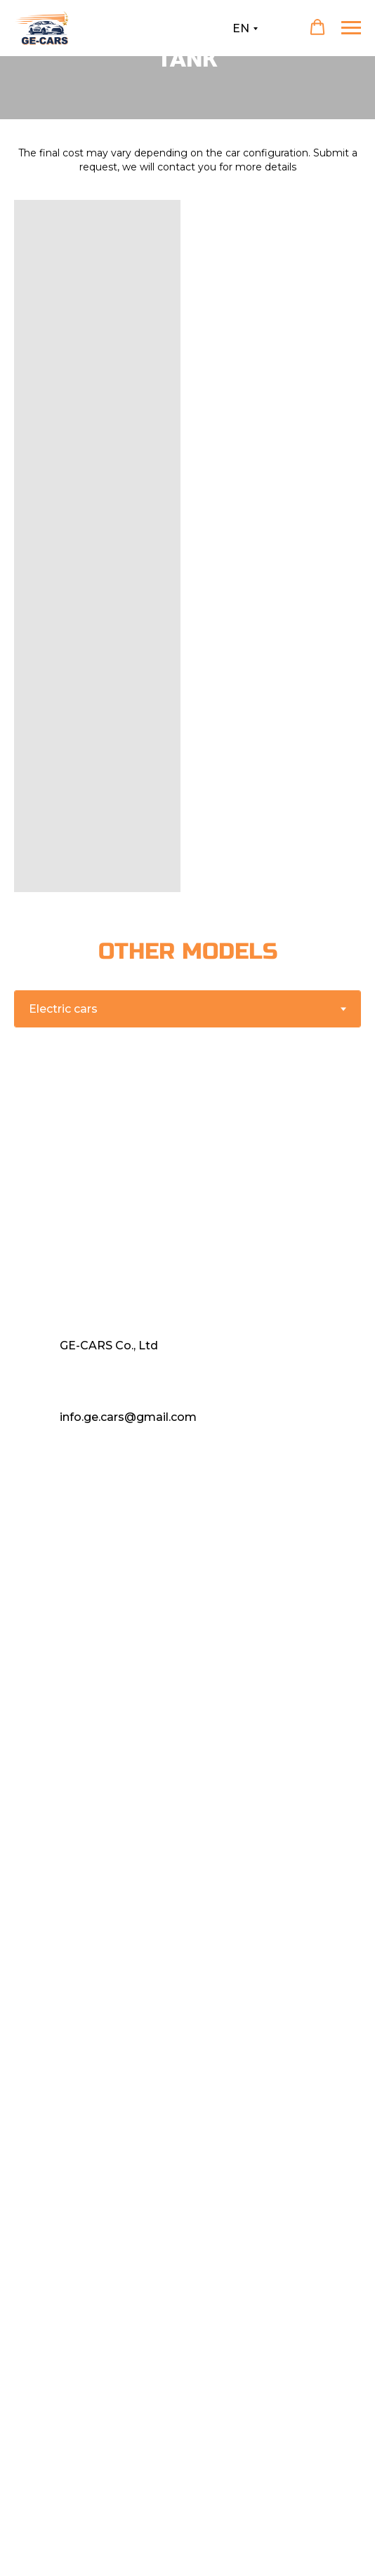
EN (240, 28)
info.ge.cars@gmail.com (128, 1417)
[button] (317, 27)
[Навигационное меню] (351, 28)
